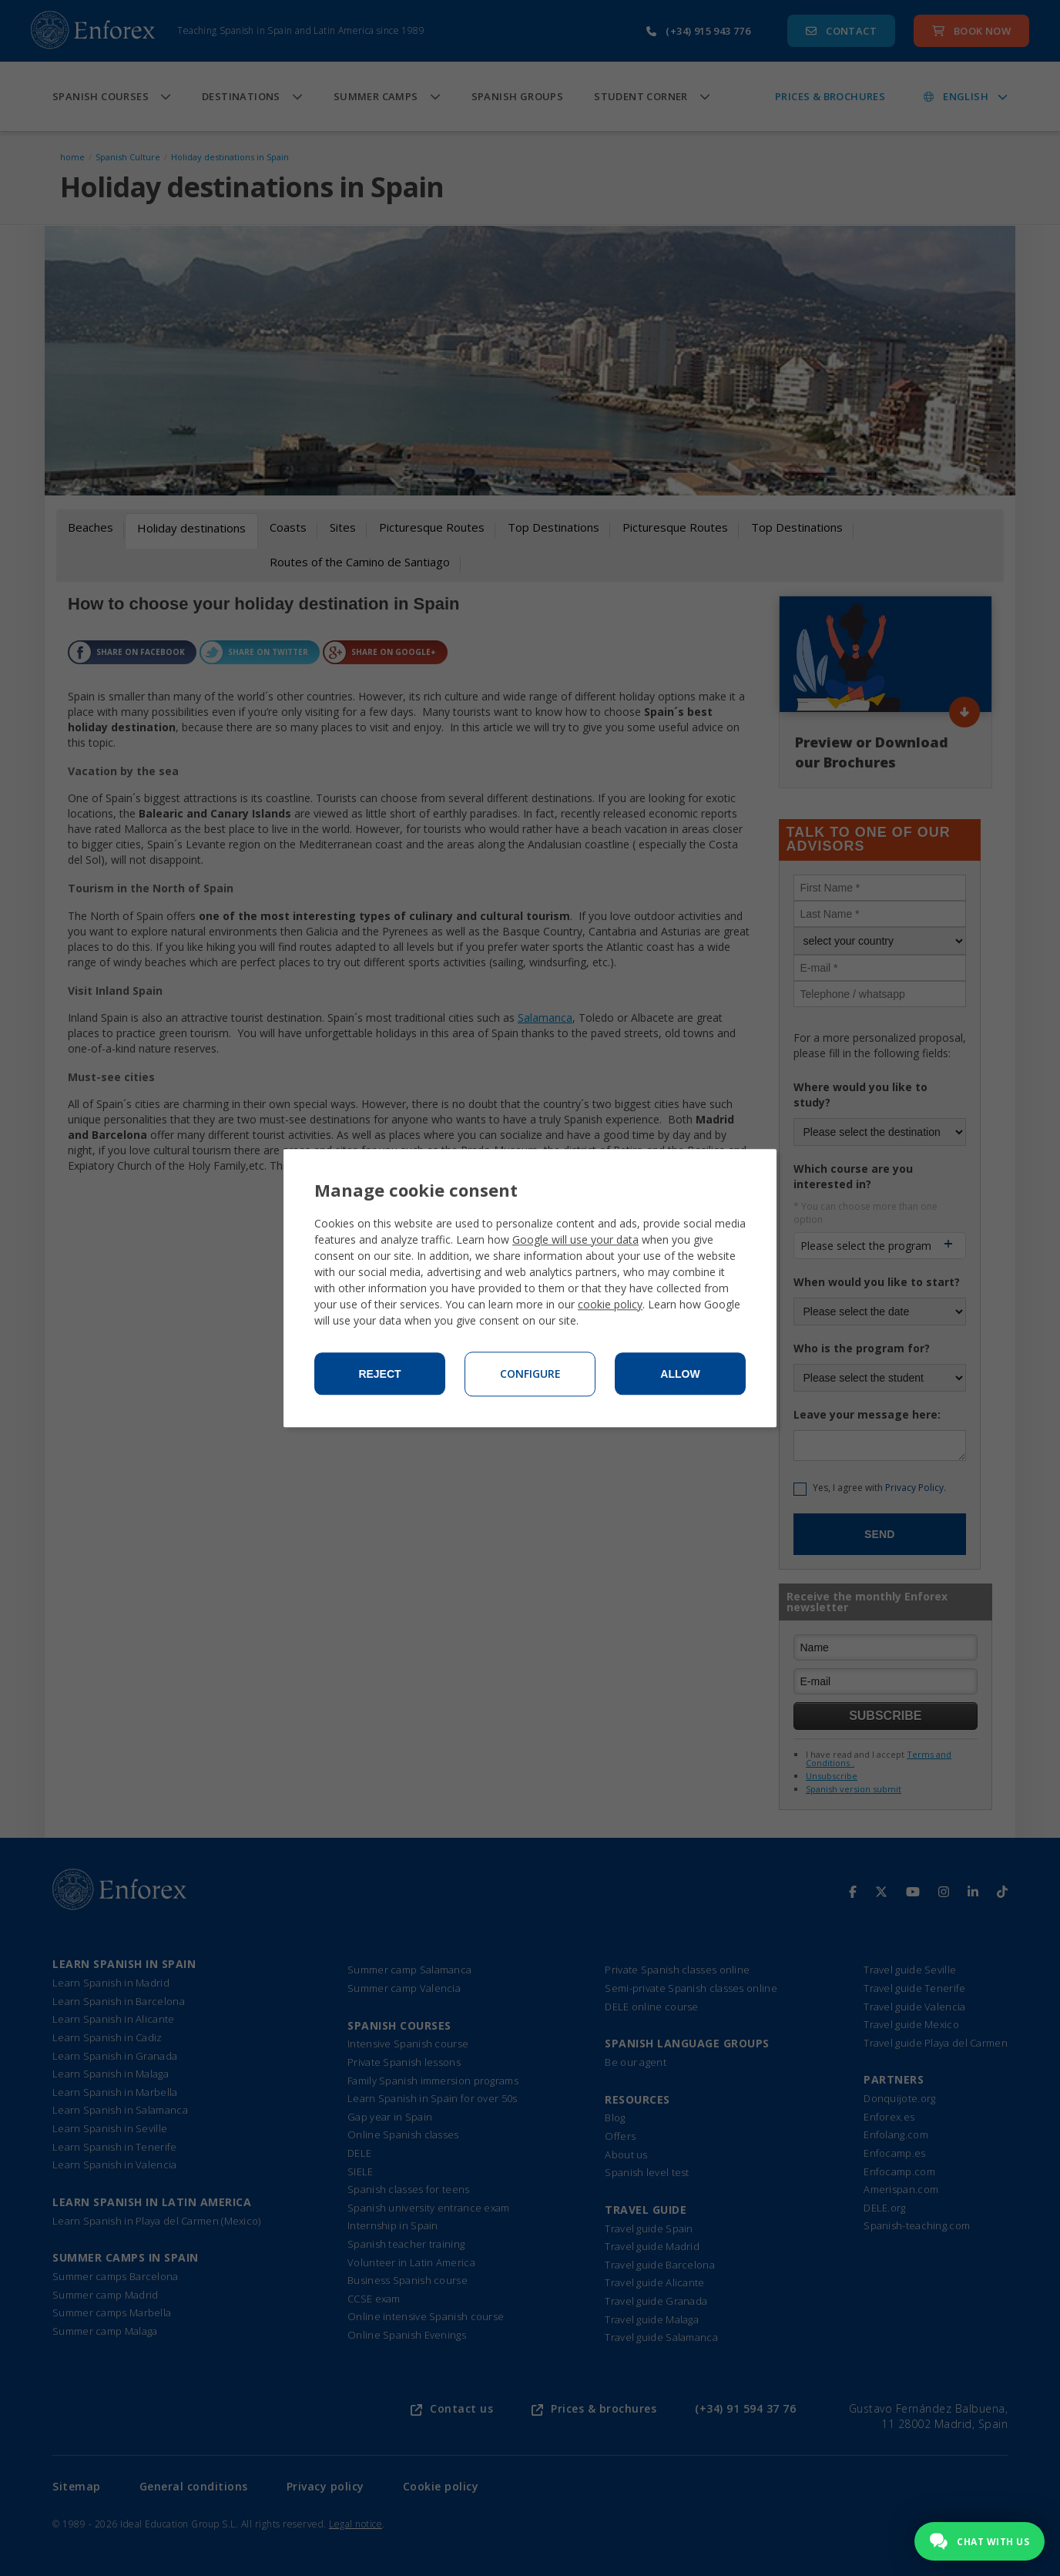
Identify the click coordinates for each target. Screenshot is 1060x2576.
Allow (679, 1374)
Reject (379, 1374)
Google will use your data (575, 1239)
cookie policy (610, 1304)
